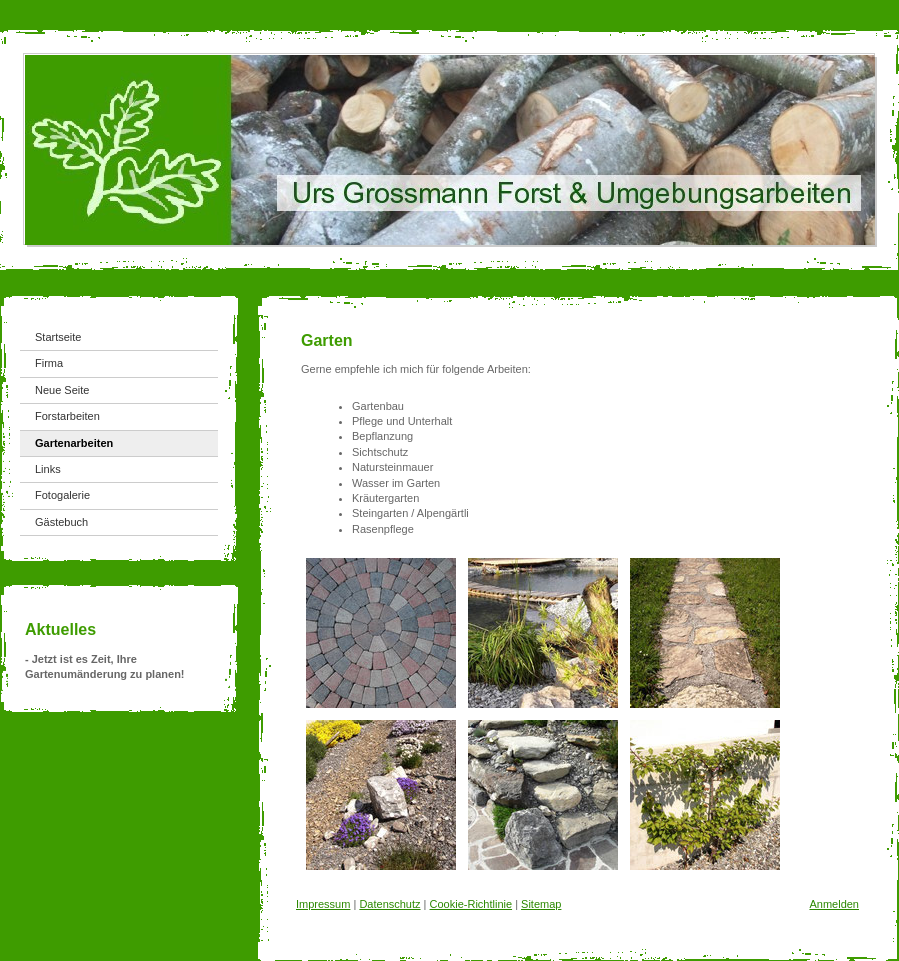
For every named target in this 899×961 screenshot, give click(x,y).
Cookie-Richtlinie (471, 904)
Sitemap (541, 904)
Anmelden (834, 904)
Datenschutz (389, 904)
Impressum (323, 904)
